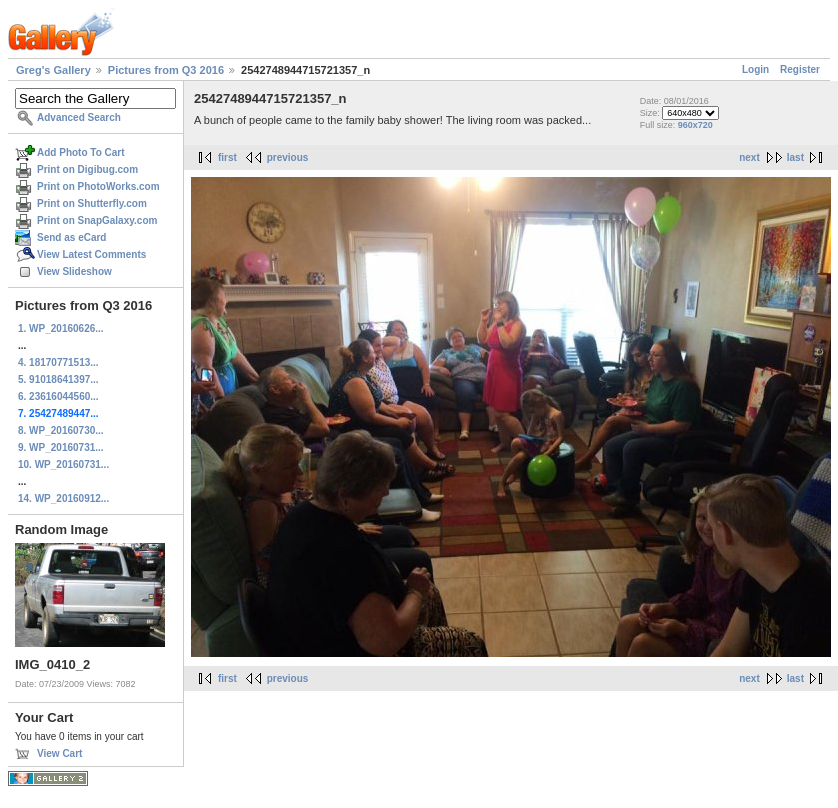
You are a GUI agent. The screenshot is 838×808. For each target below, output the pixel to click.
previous (288, 157)
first (227, 157)
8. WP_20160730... (61, 430)
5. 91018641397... (58, 379)
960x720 (695, 125)
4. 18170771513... (58, 362)
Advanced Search (79, 117)
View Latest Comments (91, 254)
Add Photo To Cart (81, 152)
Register (800, 69)
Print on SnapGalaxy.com (97, 220)
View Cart (59, 753)
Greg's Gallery (53, 70)
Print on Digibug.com (87, 169)
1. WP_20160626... (61, 328)
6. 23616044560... (58, 396)
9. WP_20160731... (61, 447)
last (795, 157)
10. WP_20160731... (63, 464)
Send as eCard (71, 237)
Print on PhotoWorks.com (98, 186)
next (749, 157)
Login (755, 69)
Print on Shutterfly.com (92, 203)
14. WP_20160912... (63, 498)
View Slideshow (74, 271)
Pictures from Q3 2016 (166, 70)
